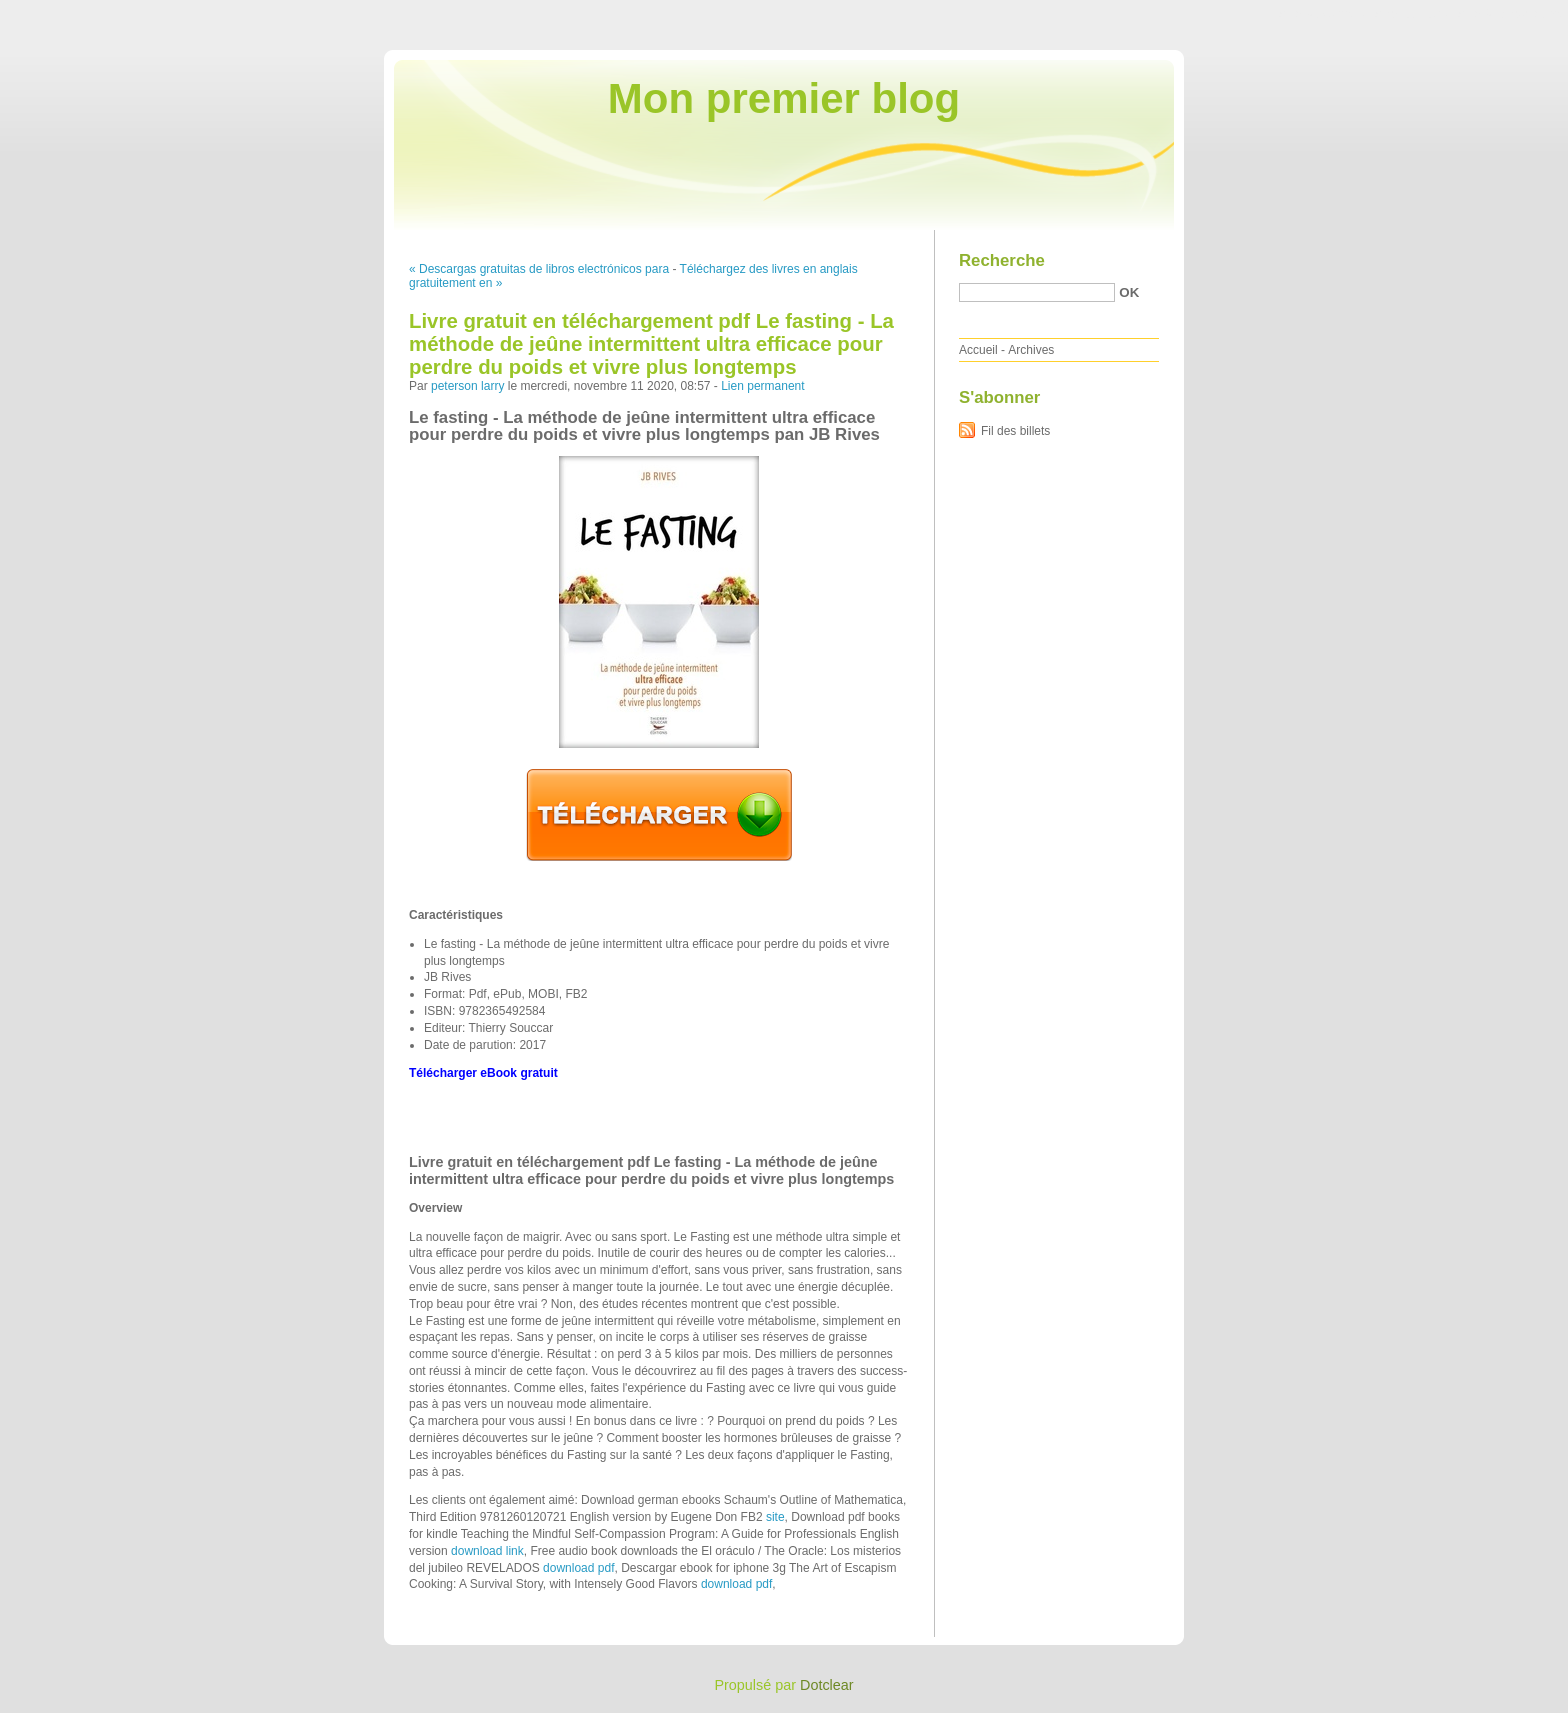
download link (487, 1551)
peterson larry (467, 386)
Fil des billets (1015, 431)
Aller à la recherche (1509, 14)
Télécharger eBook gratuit (483, 1073)
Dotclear (827, 1685)
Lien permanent (762, 386)
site (775, 1517)
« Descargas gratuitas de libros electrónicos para (539, 269)
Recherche (1002, 260)
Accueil (978, 350)
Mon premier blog (784, 98)
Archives (1031, 350)
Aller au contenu (1322, 14)
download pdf (578, 1568)
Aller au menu (1411, 14)
